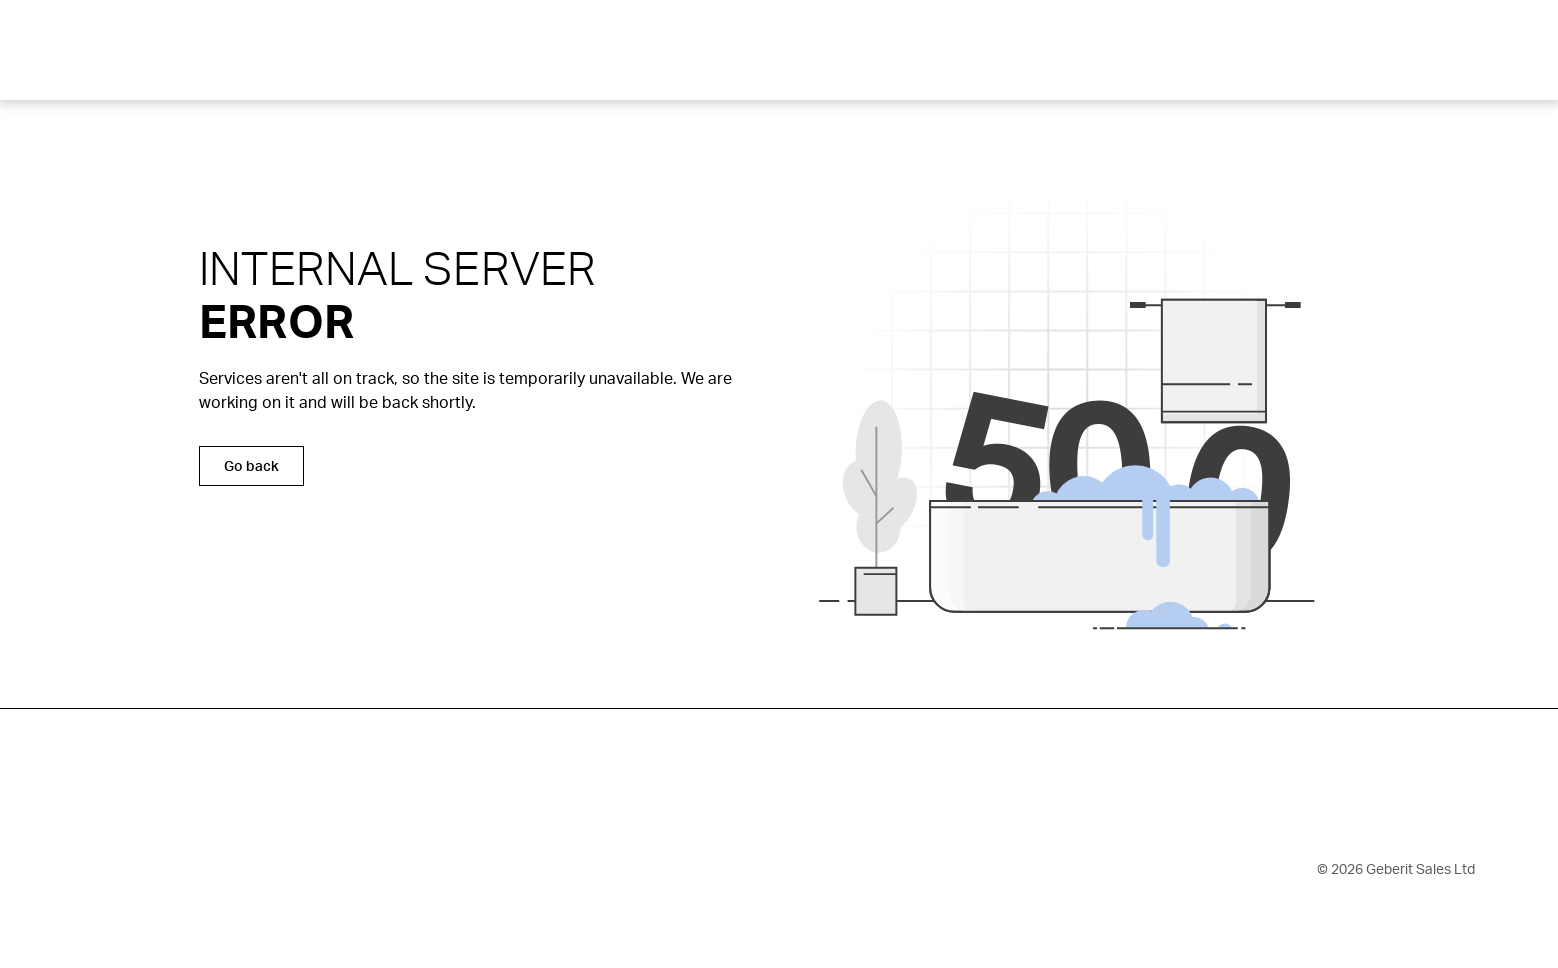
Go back (251, 465)
